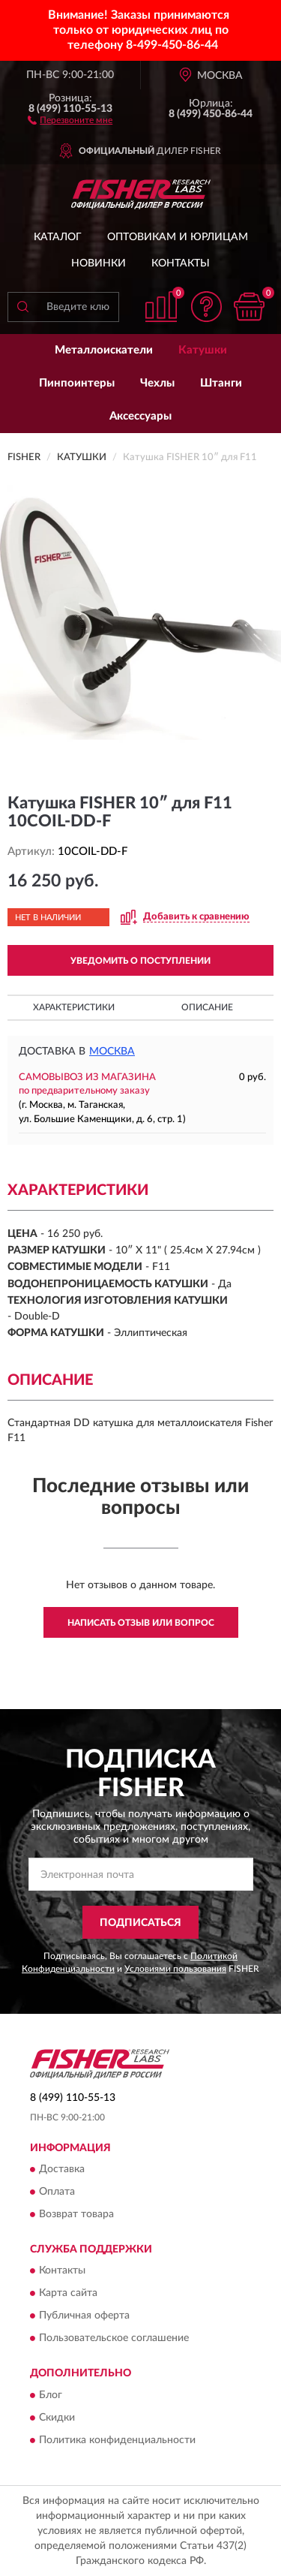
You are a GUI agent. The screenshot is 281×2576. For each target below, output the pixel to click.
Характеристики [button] (74, 1007)
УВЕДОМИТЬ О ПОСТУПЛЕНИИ (140, 960)
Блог (50, 2395)
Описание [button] (207, 1007)
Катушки (202, 350)
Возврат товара (76, 2215)
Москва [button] (112, 1051)
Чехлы (157, 383)
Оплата (57, 2192)
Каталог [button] (58, 237)
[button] (70, 119)
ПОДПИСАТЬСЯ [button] (140, 1923)
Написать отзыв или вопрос (140, 1622)
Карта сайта (68, 2294)
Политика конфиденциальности (117, 2440)
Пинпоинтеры (77, 383)
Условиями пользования (175, 1968)
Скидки (57, 2417)
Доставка (62, 2170)
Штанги (221, 383)
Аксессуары (140, 416)
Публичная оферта (84, 2316)
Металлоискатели (104, 350)
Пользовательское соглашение (114, 2339)
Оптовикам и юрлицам (177, 237)
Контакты (180, 263)
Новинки (98, 263)
